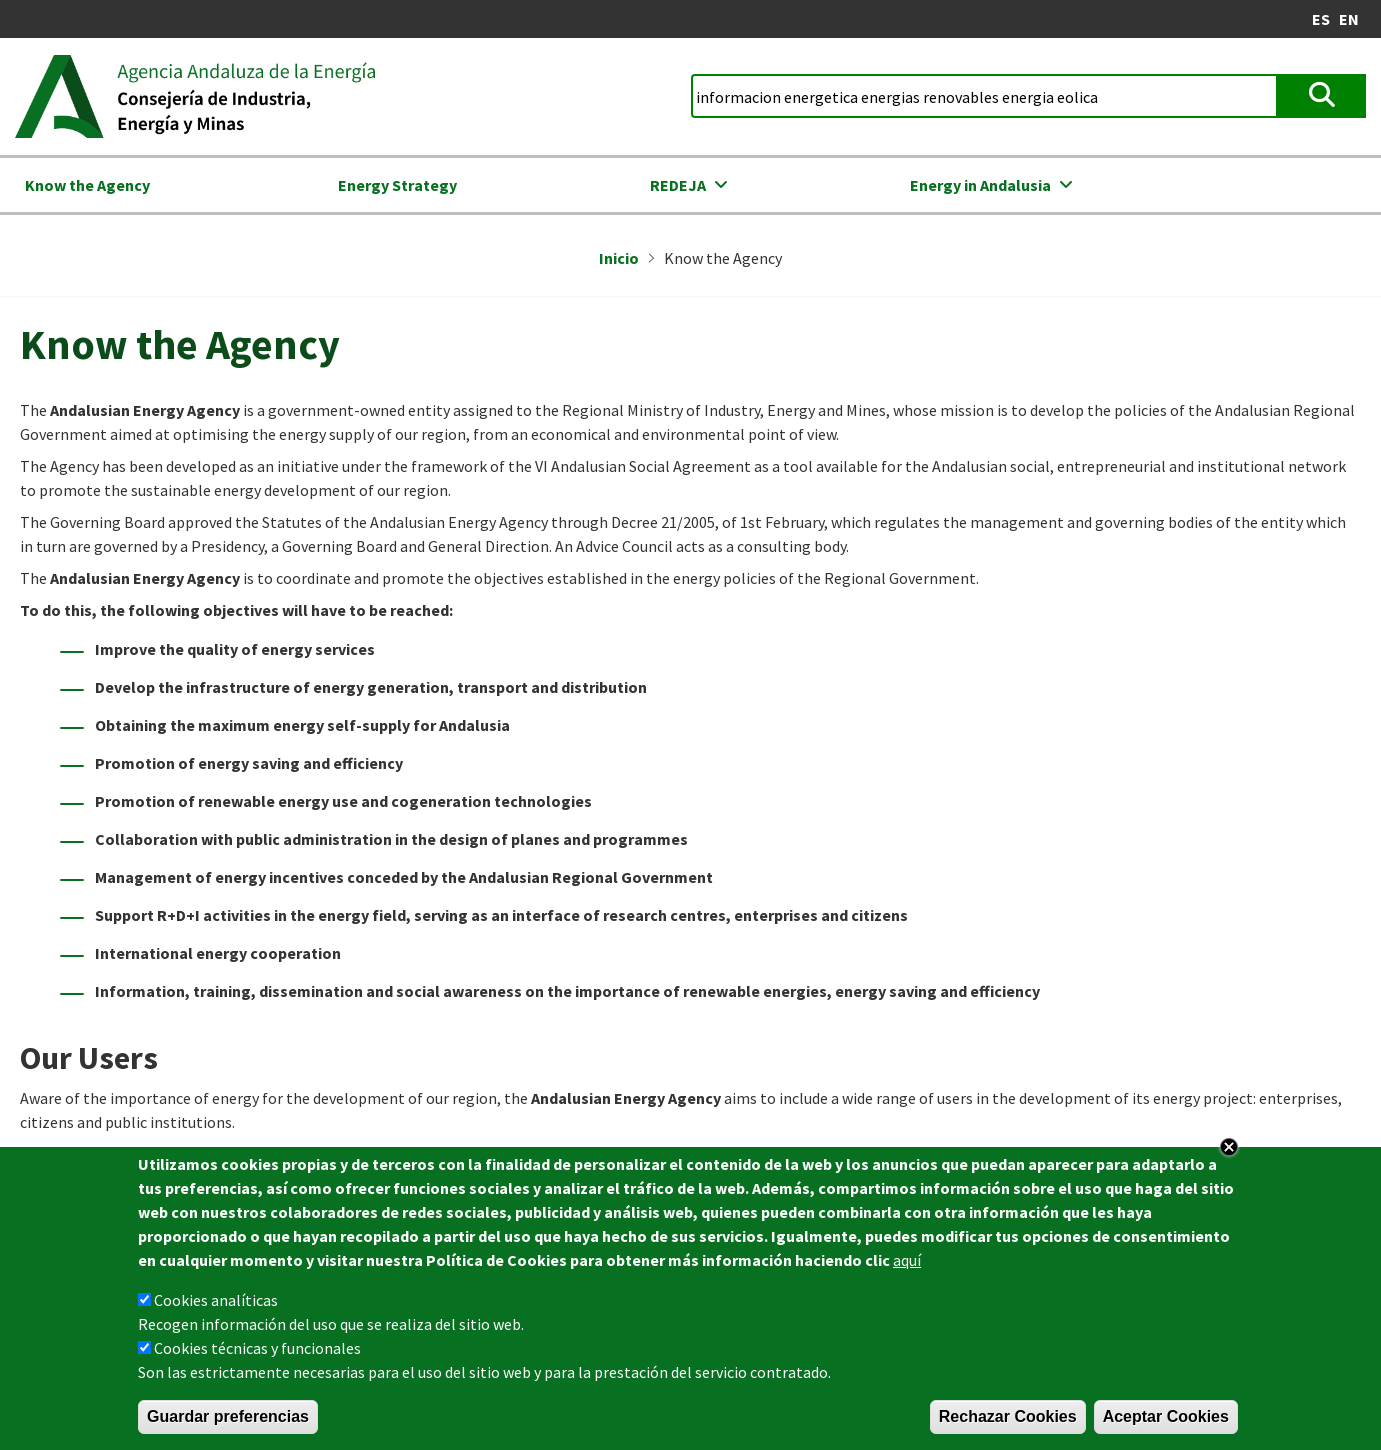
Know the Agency (87, 185)
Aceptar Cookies (1166, 1416)
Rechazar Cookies (1008, 1416)
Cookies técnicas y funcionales (257, 1348)
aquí (907, 1260)
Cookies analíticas (216, 1300)
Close (1229, 1147)
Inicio (619, 258)
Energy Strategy (397, 185)
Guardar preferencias (228, 1416)
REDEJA (678, 185)
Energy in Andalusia (980, 185)
